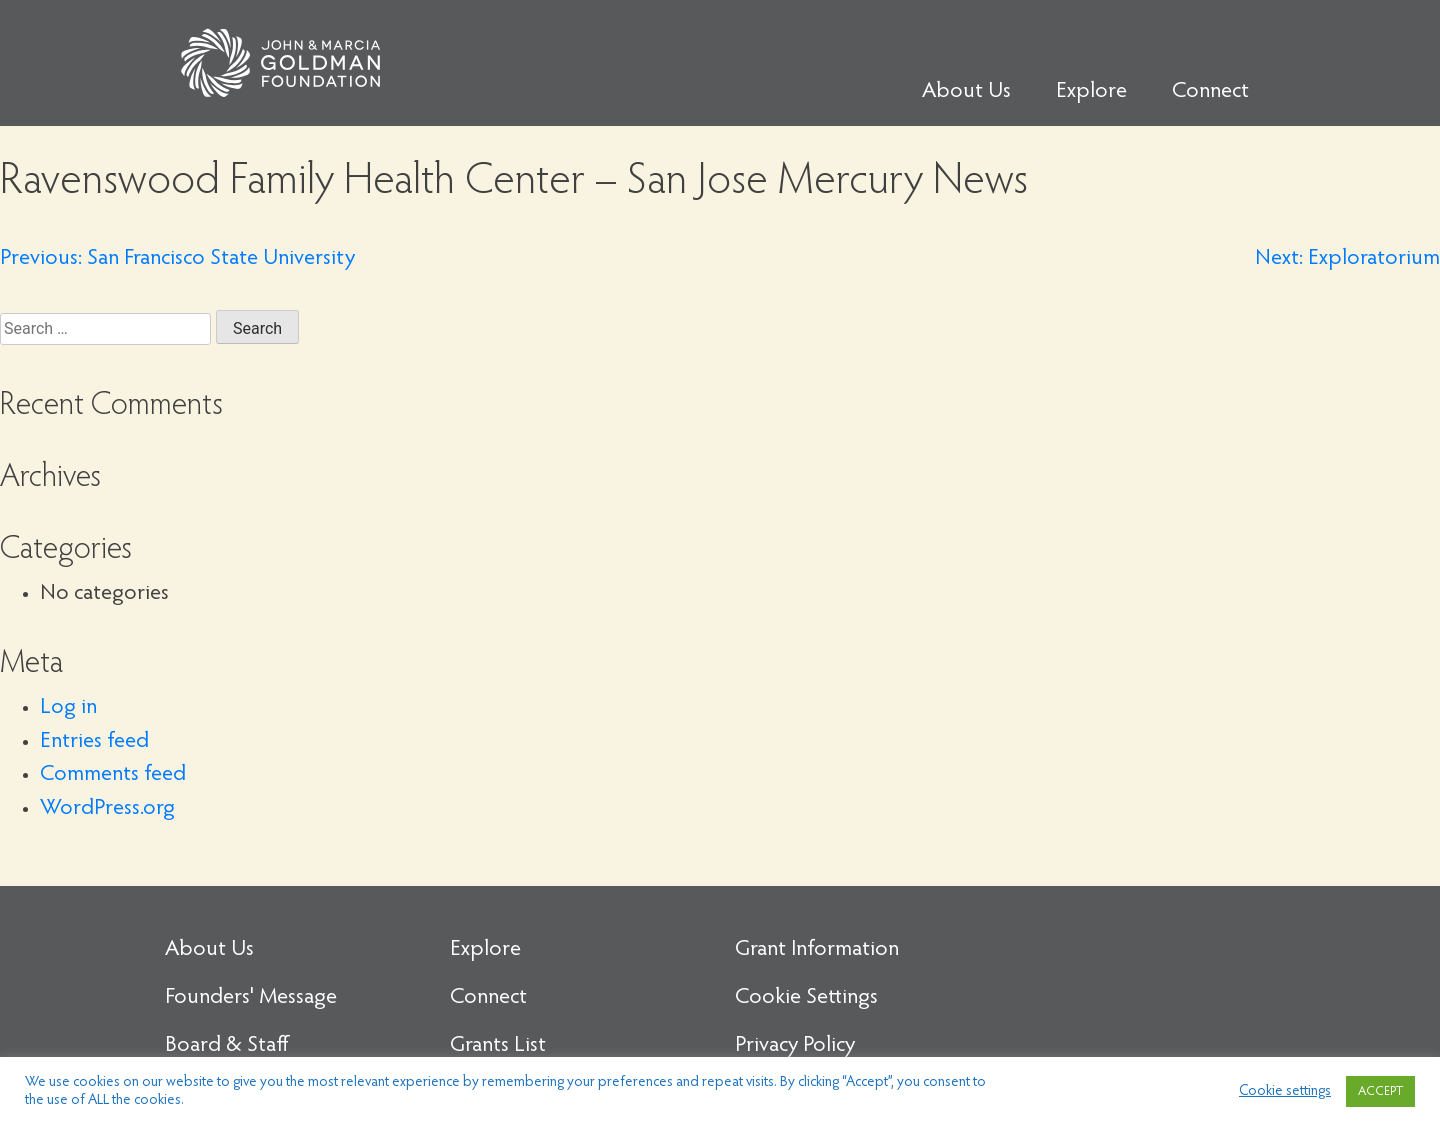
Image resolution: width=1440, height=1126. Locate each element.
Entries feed (94, 742)
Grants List (498, 1046)
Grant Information (817, 950)
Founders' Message (251, 998)
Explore (1091, 92)
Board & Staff (227, 1046)
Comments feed (113, 775)
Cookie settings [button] (1285, 1091)
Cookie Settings (806, 998)
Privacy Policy (795, 1046)
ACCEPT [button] (1380, 1091)
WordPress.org (107, 809)
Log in (68, 708)
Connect (1210, 92)
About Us (966, 92)
